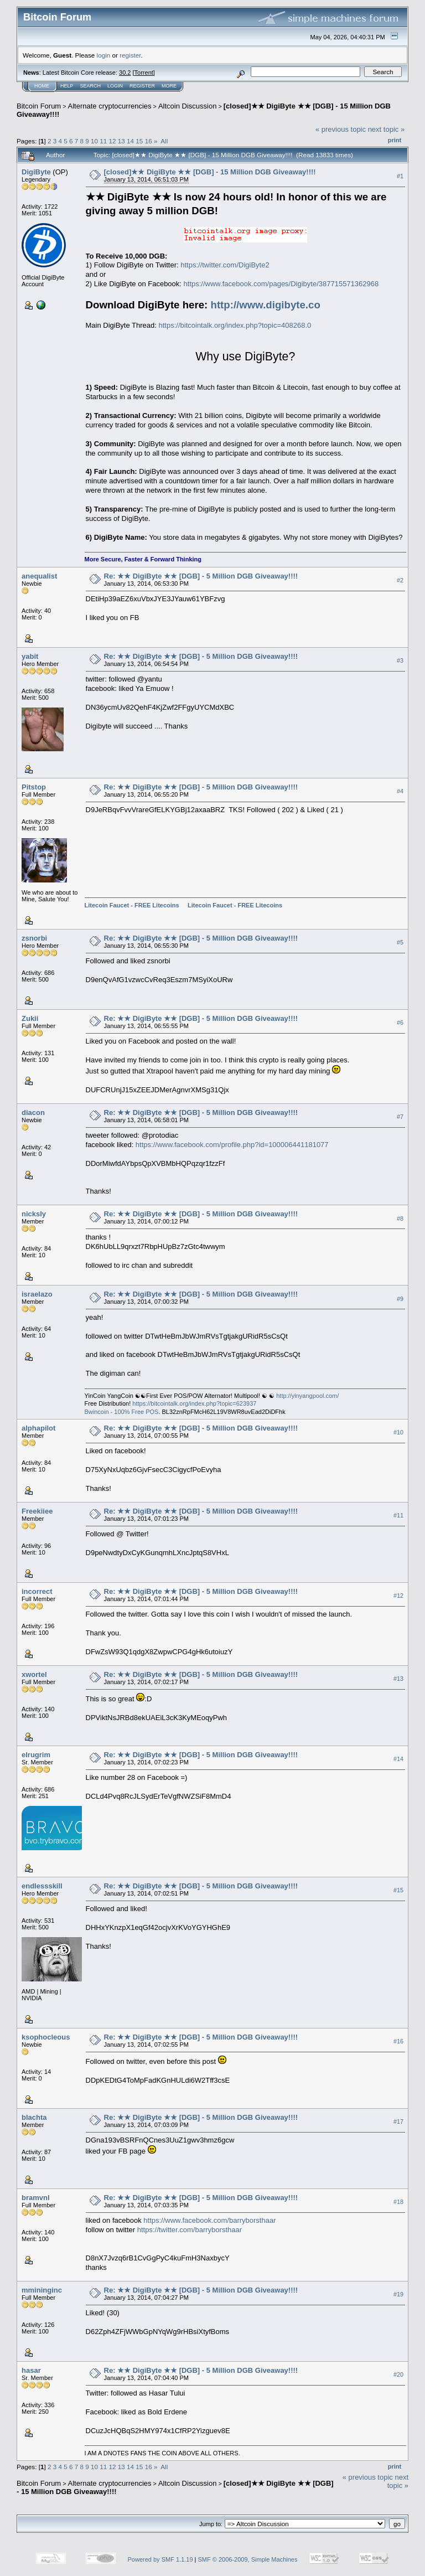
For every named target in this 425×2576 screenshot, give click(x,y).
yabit (30, 656)
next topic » (386, 129)
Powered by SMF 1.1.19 (160, 2559)
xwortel (34, 1674)
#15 (398, 1890)
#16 (398, 2041)
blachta (34, 2117)
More (169, 86)
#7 (400, 1116)
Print (394, 140)
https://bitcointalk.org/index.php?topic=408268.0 (235, 325)
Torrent (143, 72)
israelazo (37, 1294)
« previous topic (340, 129)
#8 (400, 1218)
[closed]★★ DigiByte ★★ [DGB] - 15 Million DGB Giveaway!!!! (210, 172)
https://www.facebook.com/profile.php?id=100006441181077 (232, 1144)
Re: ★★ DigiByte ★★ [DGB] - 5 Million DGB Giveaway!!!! (201, 576)
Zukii (30, 1018)
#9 (400, 1298)
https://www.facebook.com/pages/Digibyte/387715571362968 (281, 284)
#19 (398, 2294)
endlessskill (42, 1886)
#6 (400, 1022)
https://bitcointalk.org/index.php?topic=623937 (194, 1403)
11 (103, 140)
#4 (400, 791)
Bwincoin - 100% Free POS (122, 1411)
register (130, 55)
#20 (398, 2374)
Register (142, 86)
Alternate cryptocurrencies (110, 106)
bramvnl (36, 2197)
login (104, 55)
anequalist (39, 576)
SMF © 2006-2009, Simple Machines (248, 2559)
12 (112, 140)
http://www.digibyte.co (265, 305)
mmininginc (42, 2290)
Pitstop (34, 787)
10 (94, 140)
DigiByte (36, 172)
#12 (398, 1595)
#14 (398, 1759)
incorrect (37, 1591)
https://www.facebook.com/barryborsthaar (209, 2220)
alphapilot (38, 1428)
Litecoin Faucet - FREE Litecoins (132, 905)
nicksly (34, 1214)
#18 (398, 2201)
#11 (398, 1515)
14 (130, 140)
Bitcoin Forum (39, 106)
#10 (398, 1432)
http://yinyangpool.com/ (307, 1395)
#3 (400, 660)
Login (115, 86)
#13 (398, 1678)
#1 (400, 176)
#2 (400, 580)
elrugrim (36, 1755)
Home (41, 86)
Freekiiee (37, 1511)
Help (67, 86)
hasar (31, 2370)
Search (90, 86)
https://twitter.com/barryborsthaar (189, 2230)
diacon (33, 1112)
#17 (398, 2121)
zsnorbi (34, 938)
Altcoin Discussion (187, 106)
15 (139, 140)
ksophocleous (46, 2037)
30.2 (125, 72)
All (164, 140)
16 (148, 140)
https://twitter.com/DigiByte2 (224, 265)
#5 (400, 942)
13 (121, 140)
